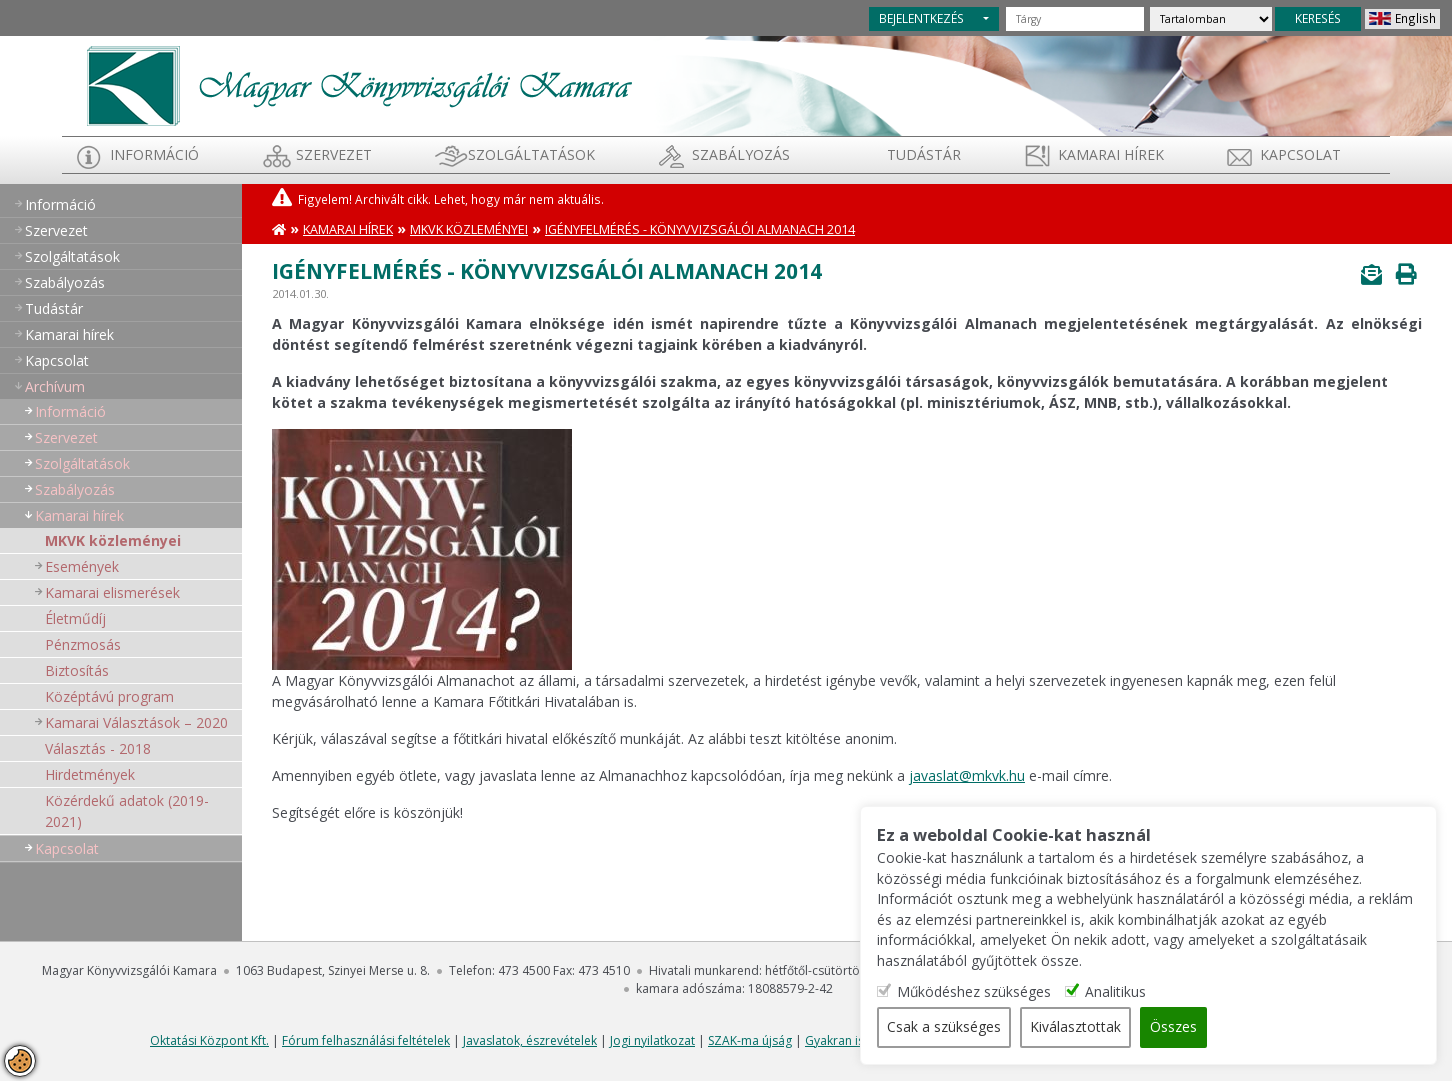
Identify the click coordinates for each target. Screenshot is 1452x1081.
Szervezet (334, 154)
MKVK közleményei (113, 540)
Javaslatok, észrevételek (530, 1040)
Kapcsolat (1300, 154)
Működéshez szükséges (1050, 991)
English (1415, 18)
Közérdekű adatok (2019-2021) (127, 811)
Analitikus (1192, 991)
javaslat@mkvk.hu (967, 775)
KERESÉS (1318, 18)
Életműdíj (75, 618)
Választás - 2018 (98, 748)
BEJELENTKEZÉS (921, 18)
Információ (154, 154)
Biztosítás (77, 670)
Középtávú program (109, 696)
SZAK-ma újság (750, 1040)
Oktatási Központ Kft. (209, 1040)
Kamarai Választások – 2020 (136, 722)
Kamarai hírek (1111, 154)
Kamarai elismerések (112, 592)
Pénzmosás (83, 644)
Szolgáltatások (531, 154)
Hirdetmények (90, 774)
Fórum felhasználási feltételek (366, 1040)
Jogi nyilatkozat (652, 1040)
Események (82, 566)
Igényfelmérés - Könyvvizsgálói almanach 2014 (700, 229)
